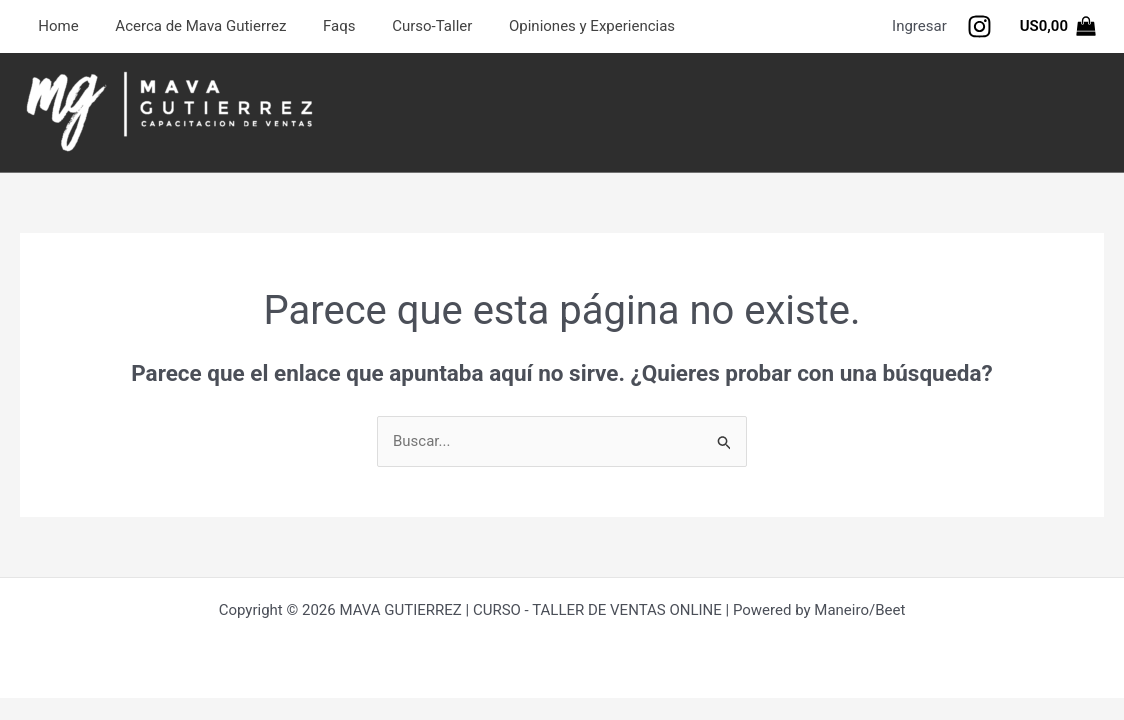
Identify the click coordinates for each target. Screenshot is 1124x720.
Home (55, 26)
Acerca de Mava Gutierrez (190, 26)
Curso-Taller (409, 26)
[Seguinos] (979, 26)
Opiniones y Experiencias (562, 26)
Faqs (322, 26)
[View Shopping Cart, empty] (1058, 26)
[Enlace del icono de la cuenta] (919, 26)
